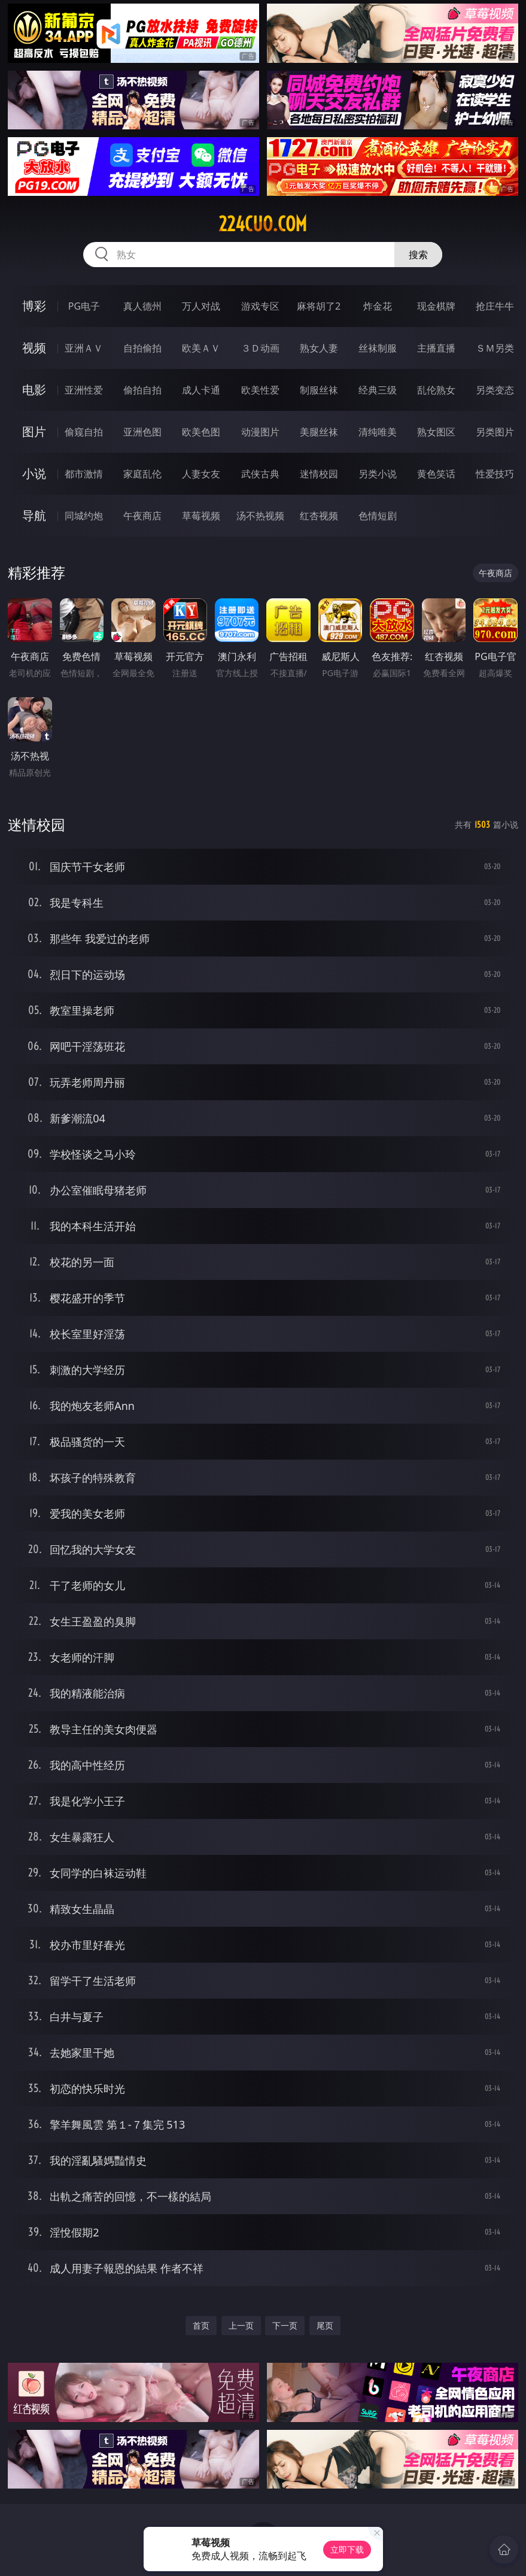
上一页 (241, 2325)
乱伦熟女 (436, 389)
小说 (34, 473)
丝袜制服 (377, 348)
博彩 (34, 306)
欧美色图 (201, 431)
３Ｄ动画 (260, 348)
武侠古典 (260, 473)
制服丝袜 (319, 389)
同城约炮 (84, 515)
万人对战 (201, 306)
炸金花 (377, 306)
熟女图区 (436, 431)
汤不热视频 (260, 515)
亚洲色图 (142, 431)
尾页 (325, 2325)
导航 (34, 515)
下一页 (284, 2325)
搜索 (418, 254)
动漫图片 (260, 431)
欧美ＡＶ (201, 348)
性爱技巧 (495, 473)
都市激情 (84, 473)
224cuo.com (262, 224)
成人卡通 (201, 389)
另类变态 (495, 389)
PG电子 (84, 306)
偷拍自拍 (142, 389)
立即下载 (347, 2549)
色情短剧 (377, 515)
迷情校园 (319, 473)
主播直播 (436, 348)
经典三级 (377, 389)
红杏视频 (319, 515)
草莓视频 (201, 515)
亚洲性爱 (84, 389)
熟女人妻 (319, 348)
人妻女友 (201, 473)
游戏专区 (260, 306)
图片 (34, 431)
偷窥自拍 (84, 431)
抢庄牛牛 (495, 306)
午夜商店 (142, 515)
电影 (34, 390)
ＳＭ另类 (495, 348)
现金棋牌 (436, 306)
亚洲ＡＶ (84, 348)
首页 (201, 2325)
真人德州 (142, 306)
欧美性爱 (260, 389)
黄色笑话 (436, 473)
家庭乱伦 (142, 473)
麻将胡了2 (318, 306)
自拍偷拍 (142, 348)
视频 (34, 348)
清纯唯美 (377, 431)
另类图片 (495, 431)
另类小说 (377, 473)
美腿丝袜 (319, 431)
